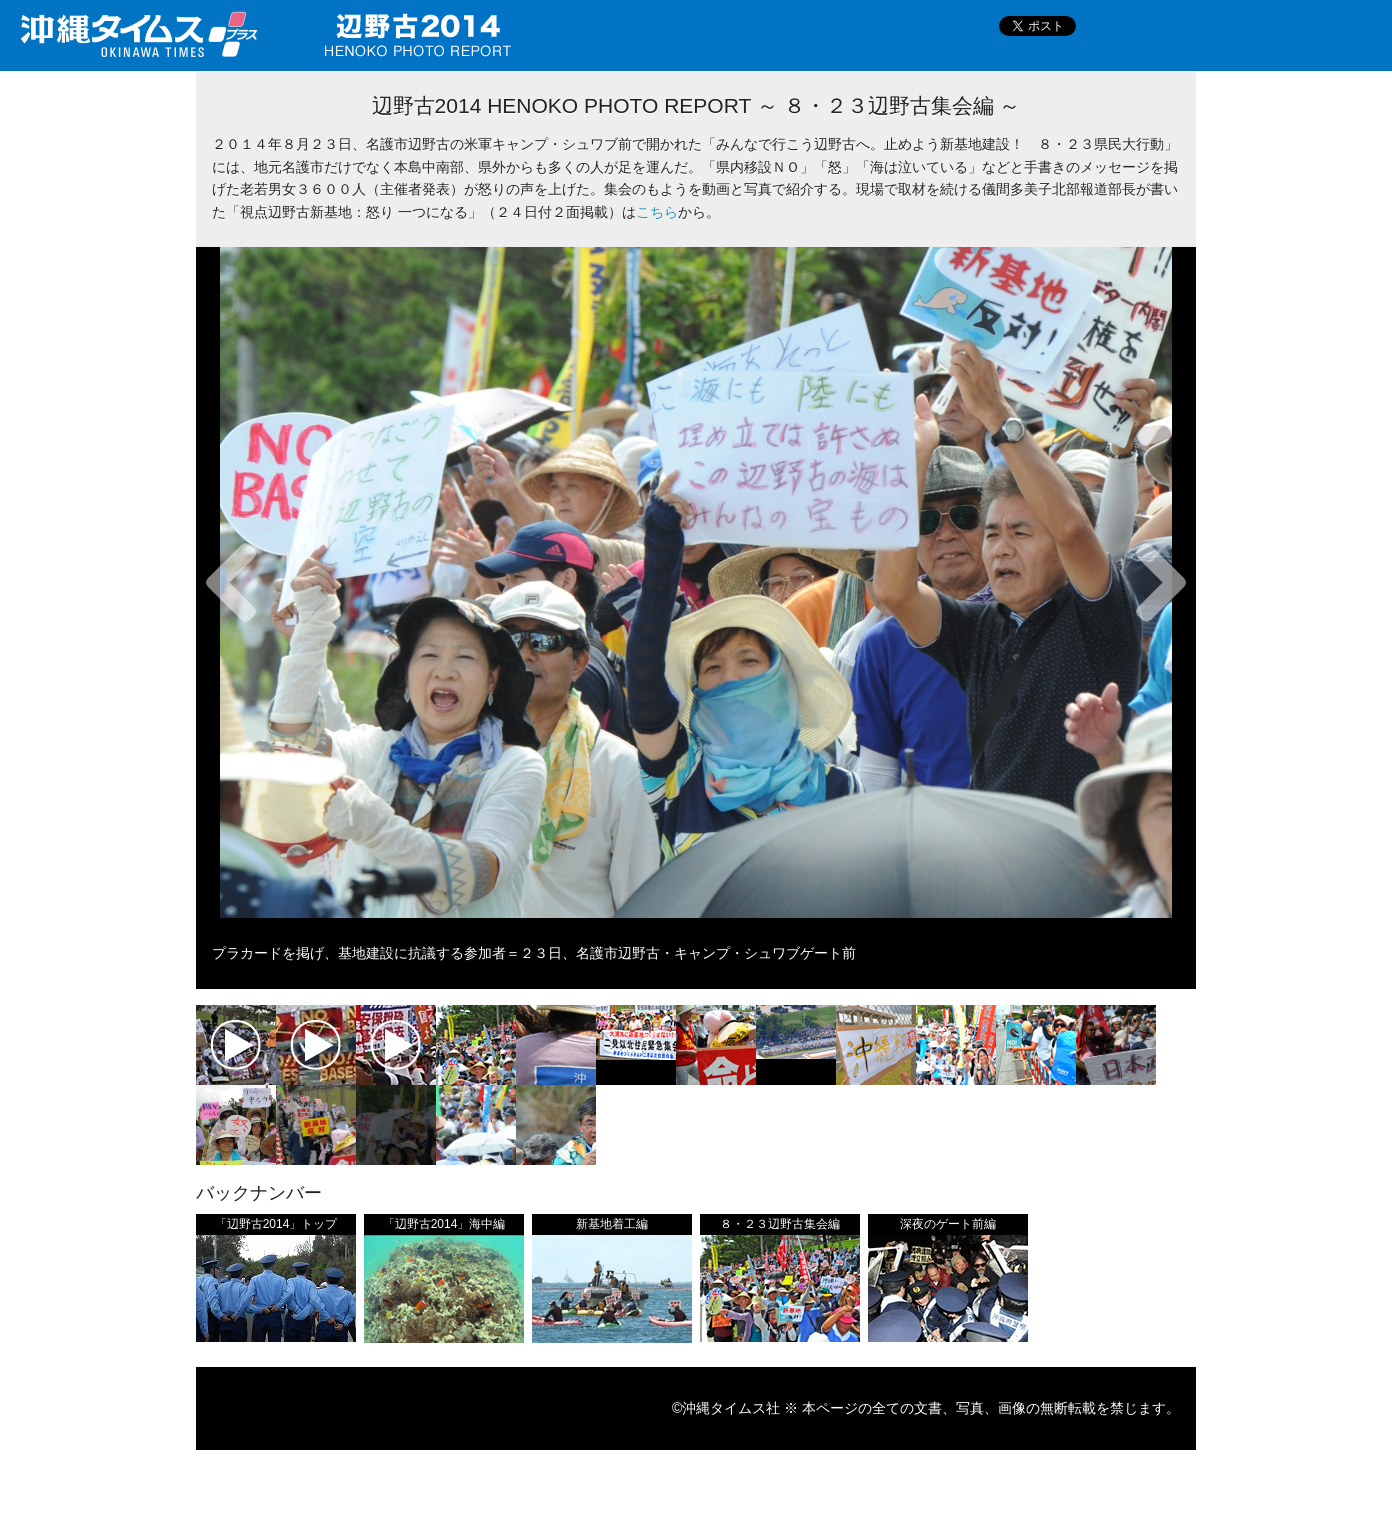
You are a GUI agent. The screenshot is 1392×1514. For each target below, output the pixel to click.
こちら (657, 212)
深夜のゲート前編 (948, 1224)
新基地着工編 (612, 1224)
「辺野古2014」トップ (276, 1224)
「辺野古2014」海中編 (444, 1224)
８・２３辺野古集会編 (780, 1224)
